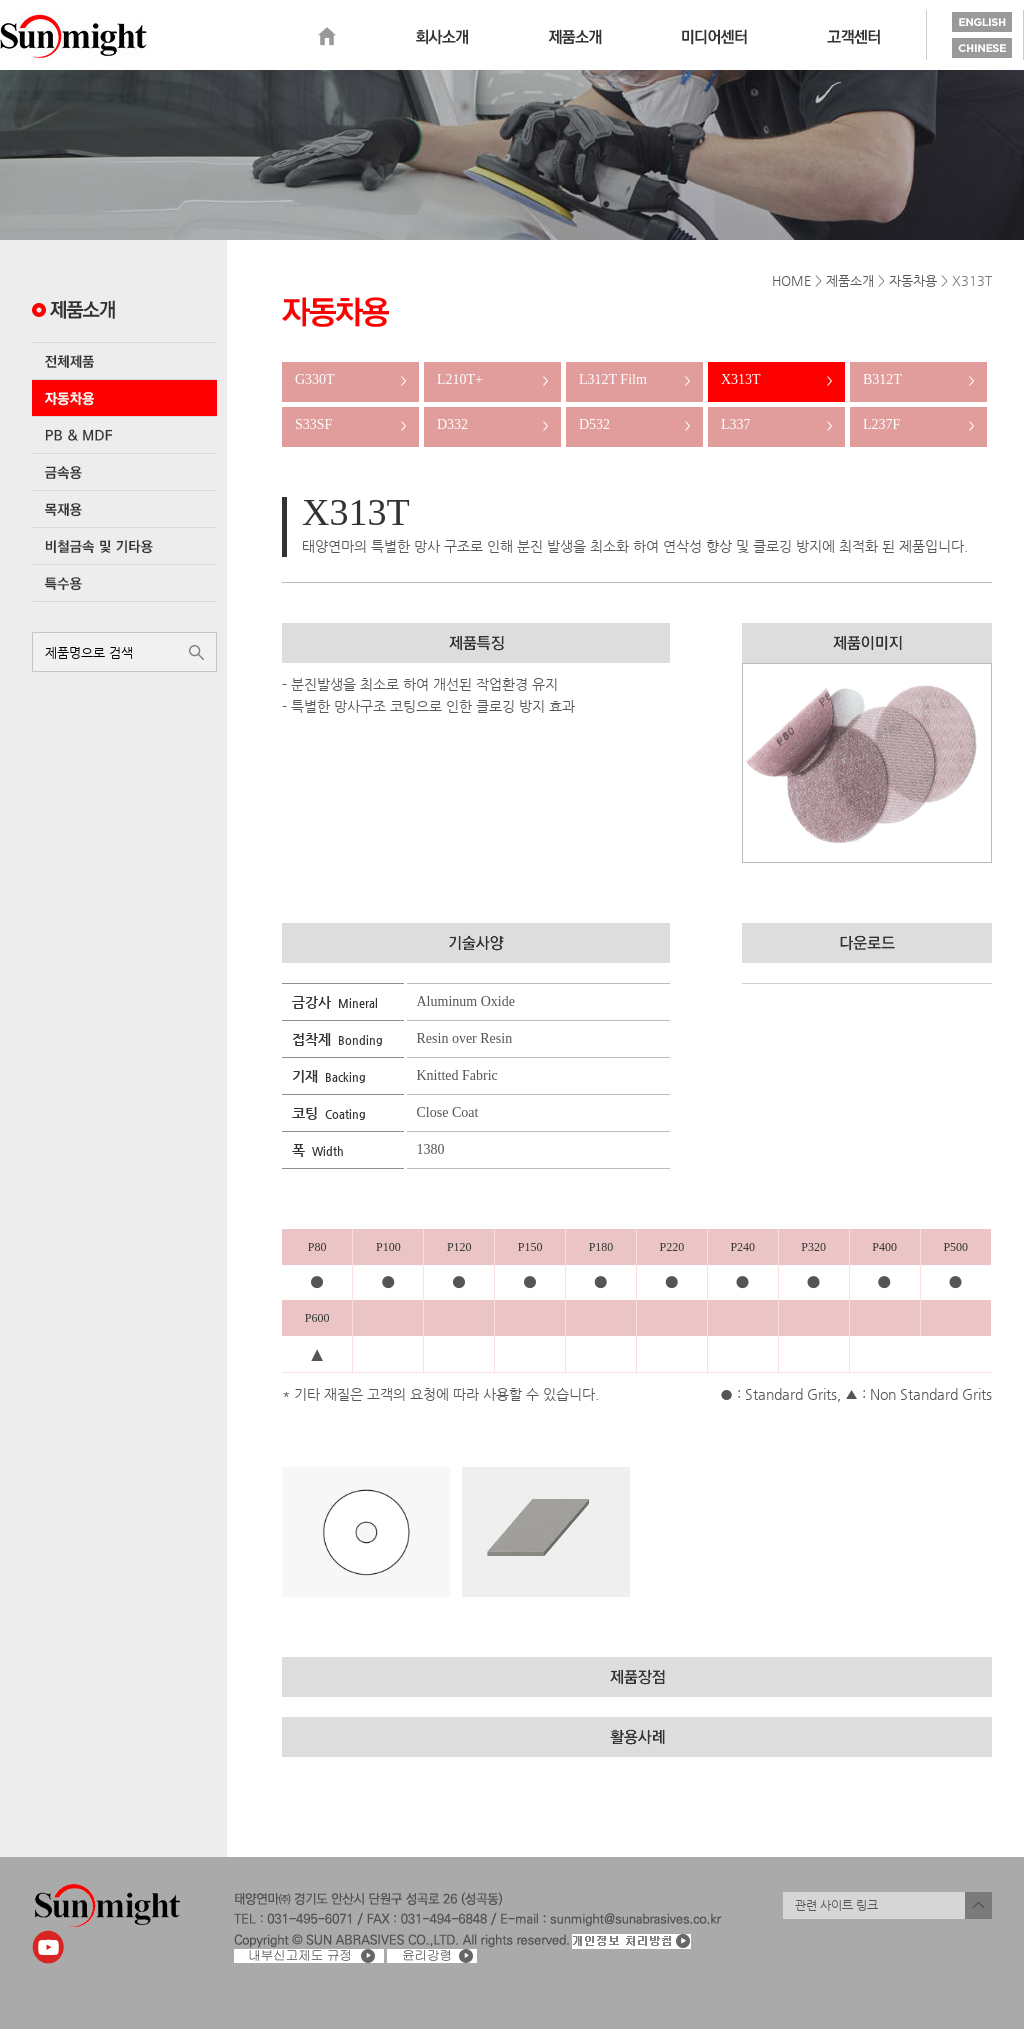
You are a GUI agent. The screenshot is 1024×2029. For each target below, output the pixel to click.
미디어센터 (714, 37)
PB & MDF (124, 435)
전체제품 (124, 361)
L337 (776, 424)
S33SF (350, 424)
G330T (350, 379)
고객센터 (853, 37)
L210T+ (492, 379)
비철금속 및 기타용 (124, 546)
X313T (776, 379)
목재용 (124, 509)
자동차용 (124, 398)
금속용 (124, 472)
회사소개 (442, 37)
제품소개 (575, 37)
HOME (791, 280)
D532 (634, 424)
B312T (918, 379)
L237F (918, 424)
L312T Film (634, 379)
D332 (492, 424)
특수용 (124, 583)
